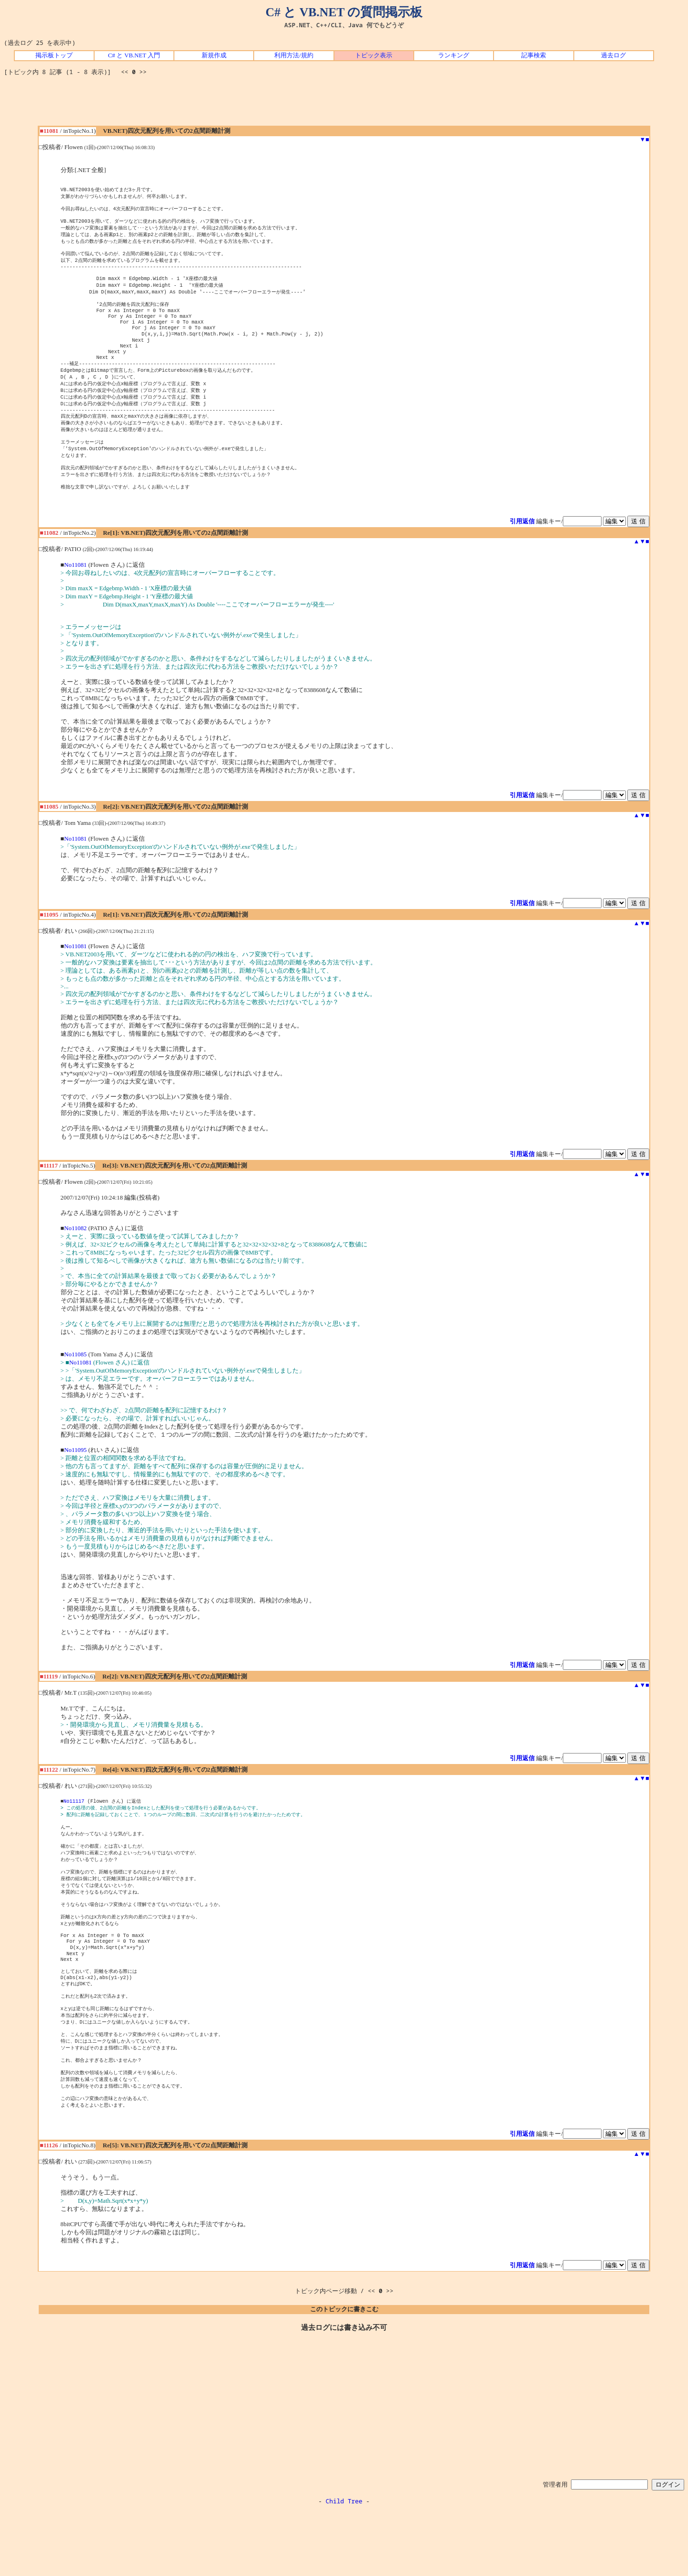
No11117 (74, 1833)
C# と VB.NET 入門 (134, 55)
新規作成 (214, 55)
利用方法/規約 (293, 55)
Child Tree (344, 2565)
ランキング (453, 55)
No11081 (75, 597)
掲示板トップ (54, 55)
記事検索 (533, 55)
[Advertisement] (344, 104)
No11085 (75, 1387)
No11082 (75, 1260)
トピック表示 (373, 55)
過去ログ (613, 55)
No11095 (75, 1482)
